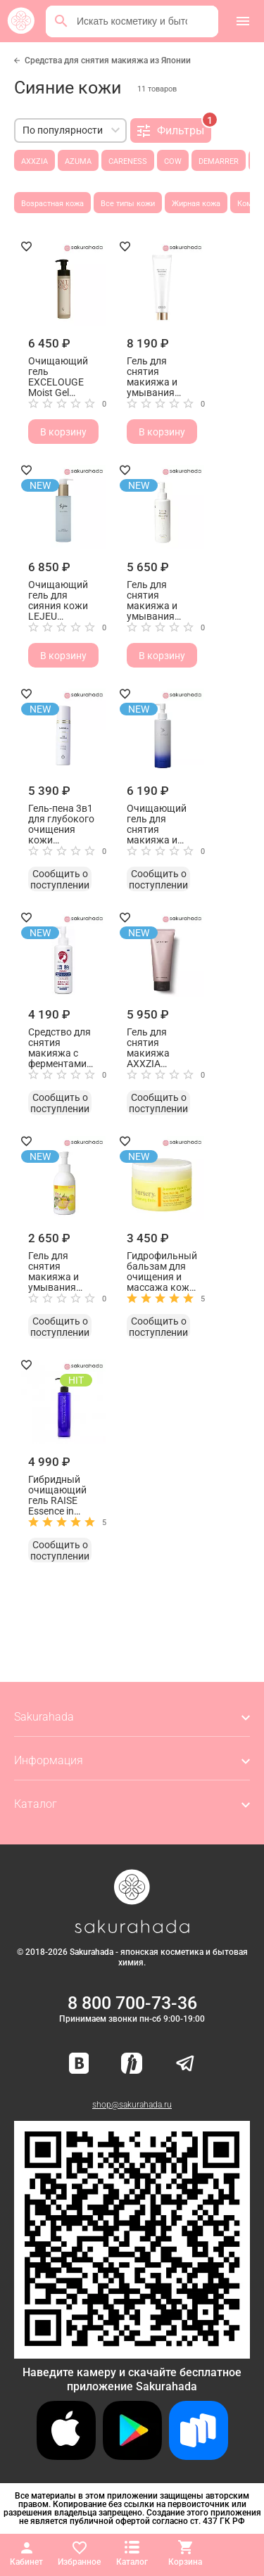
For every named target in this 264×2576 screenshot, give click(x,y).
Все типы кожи (128, 203)
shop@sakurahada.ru (132, 2105)
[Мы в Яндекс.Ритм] (131, 2064)
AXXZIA (34, 161)
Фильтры (174, 128)
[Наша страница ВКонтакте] (79, 2064)
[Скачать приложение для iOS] (66, 2456)
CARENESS (127, 161)
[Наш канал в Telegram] (185, 2064)
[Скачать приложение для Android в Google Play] (132, 2456)
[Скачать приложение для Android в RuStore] (132, 2352)
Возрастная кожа (52, 203)
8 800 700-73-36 (132, 2003)
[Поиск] (61, 21)
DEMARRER (219, 161)
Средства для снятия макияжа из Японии (108, 60)
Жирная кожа (196, 203)
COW (173, 161)
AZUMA (78, 161)
